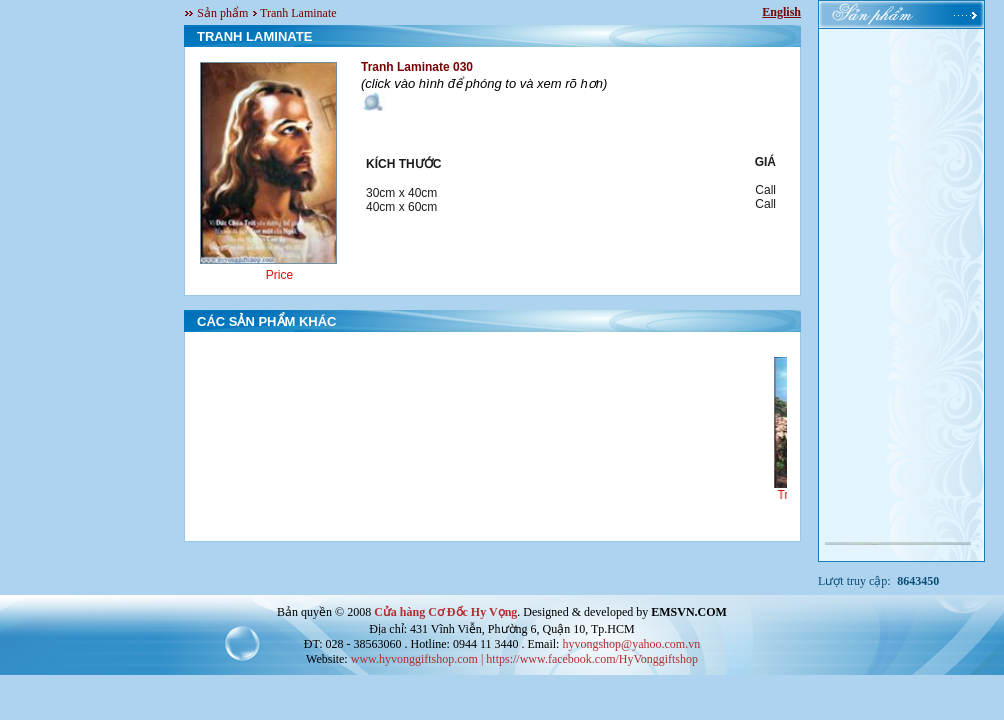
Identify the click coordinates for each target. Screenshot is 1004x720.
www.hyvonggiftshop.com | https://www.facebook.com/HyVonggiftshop (524, 659)
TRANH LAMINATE (254, 36)
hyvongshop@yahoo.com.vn (631, 644)
